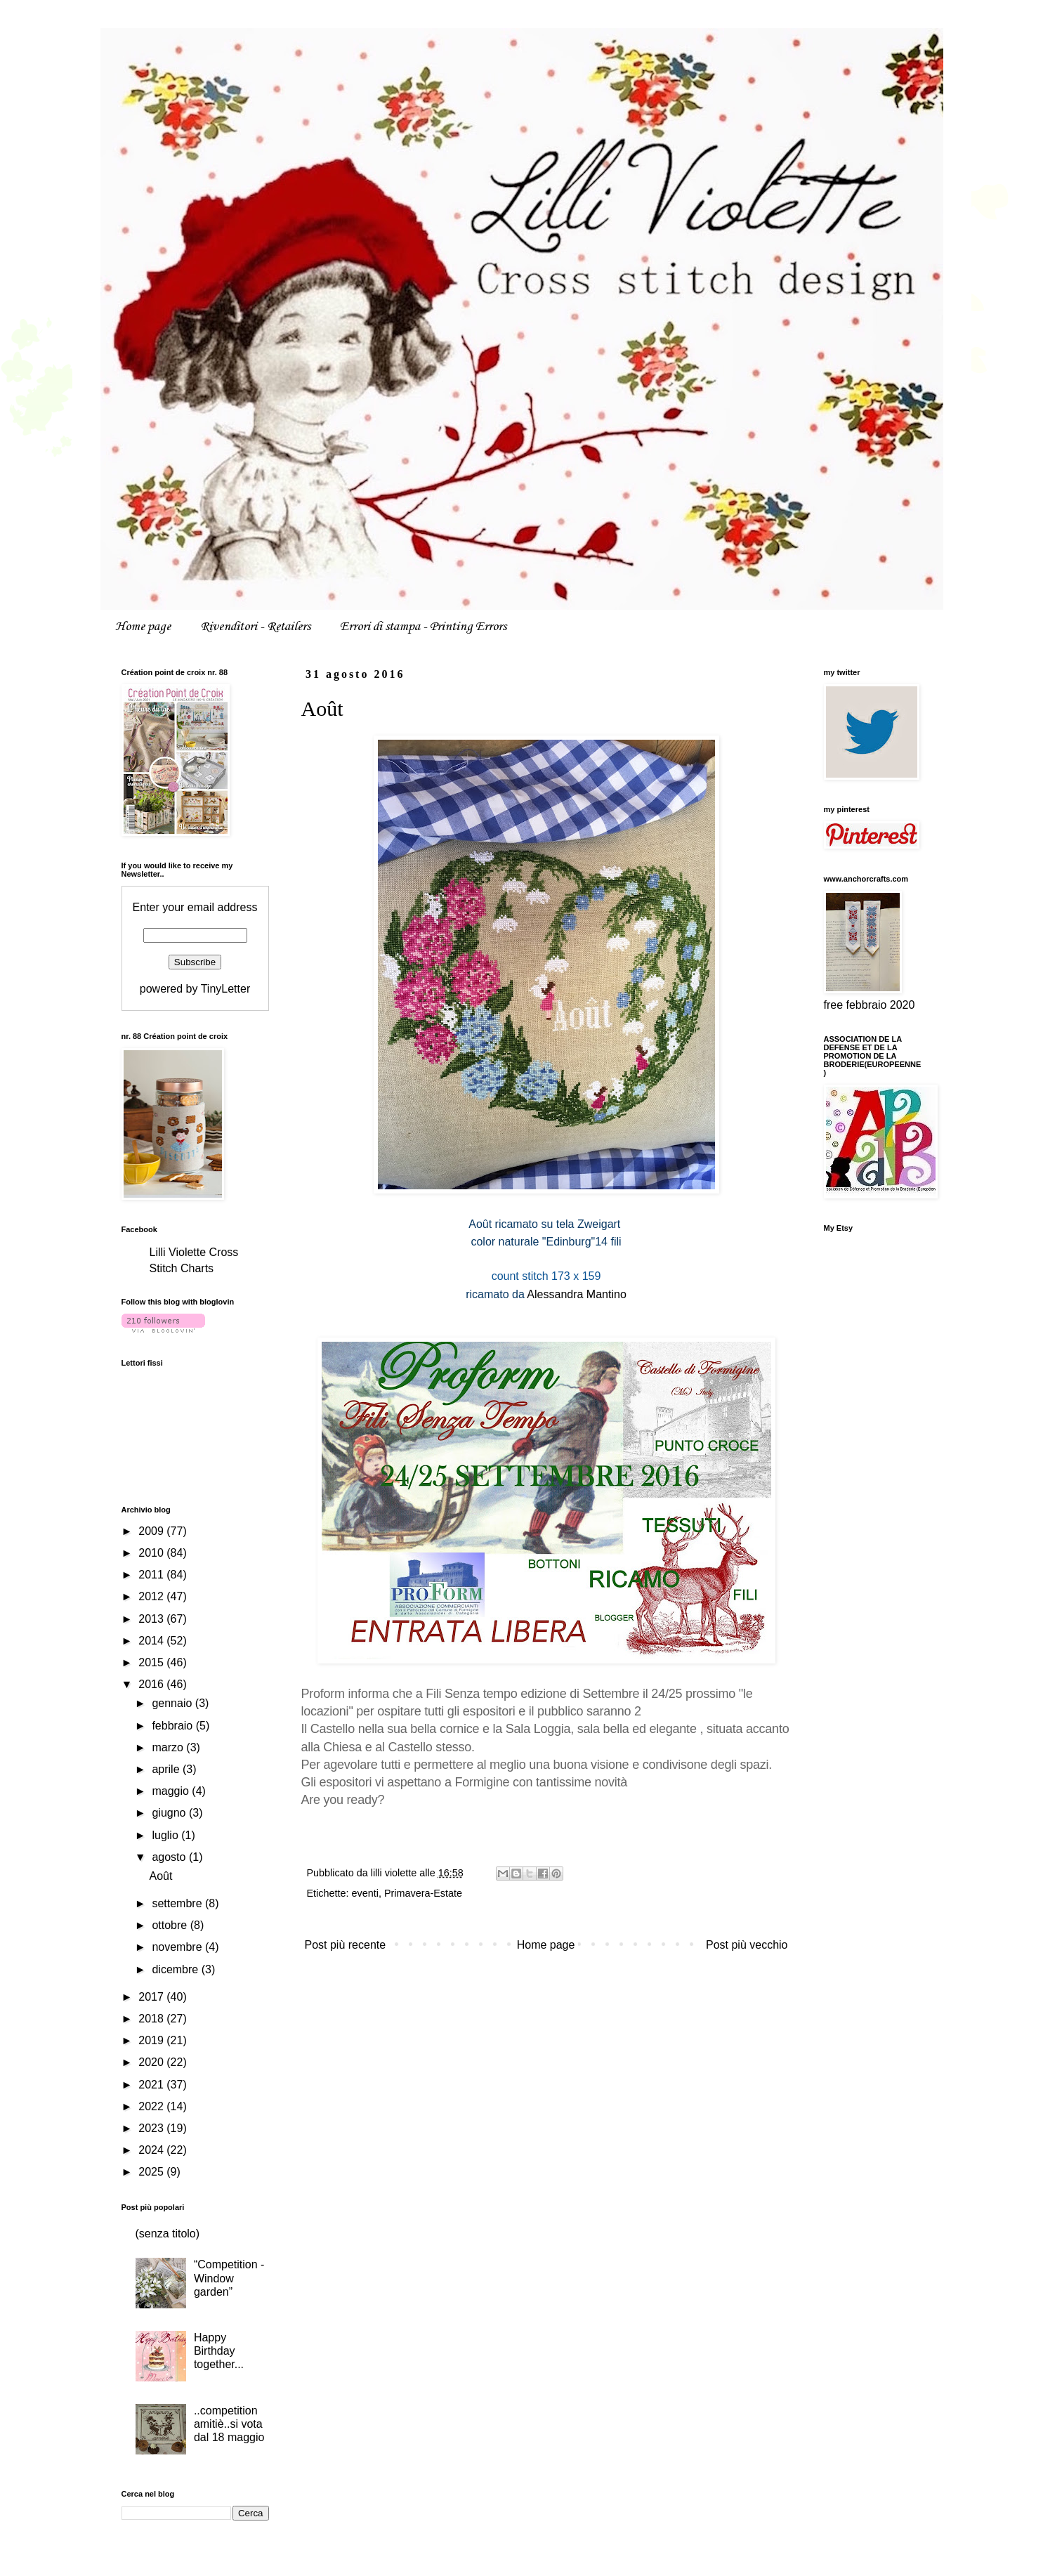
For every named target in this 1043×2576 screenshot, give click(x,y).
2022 (152, 2106)
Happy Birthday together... (219, 2351)
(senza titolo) (168, 2234)
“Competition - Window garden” (229, 2277)
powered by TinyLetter (195, 989)
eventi (365, 1893)
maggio (172, 1791)
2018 (152, 2019)
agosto (170, 1857)
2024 (152, 2150)
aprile (167, 1769)
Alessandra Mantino (576, 1294)
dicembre (176, 1969)
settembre (178, 1903)
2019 (152, 2040)
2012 (152, 1596)
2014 (152, 1641)
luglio (166, 1835)
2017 (152, 1997)
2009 (152, 1531)
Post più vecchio (747, 1945)
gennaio (173, 1703)
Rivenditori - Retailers (255, 626)
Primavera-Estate (423, 1893)
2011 (152, 1575)
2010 (152, 1553)
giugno (170, 1813)
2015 (152, 1662)
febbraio (173, 1726)
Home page (143, 626)
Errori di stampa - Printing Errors (423, 626)
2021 (152, 2085)
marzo (169, 1747)
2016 (152, 1684)
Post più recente (345, 1945)
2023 (152, 2128)
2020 (152, 2062)
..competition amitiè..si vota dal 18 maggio (229, 2424)
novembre (178, 1947)
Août (160, 1876)
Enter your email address (195, 907)
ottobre (171, 1925)
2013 (152, 1619)
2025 (152, 2172)
